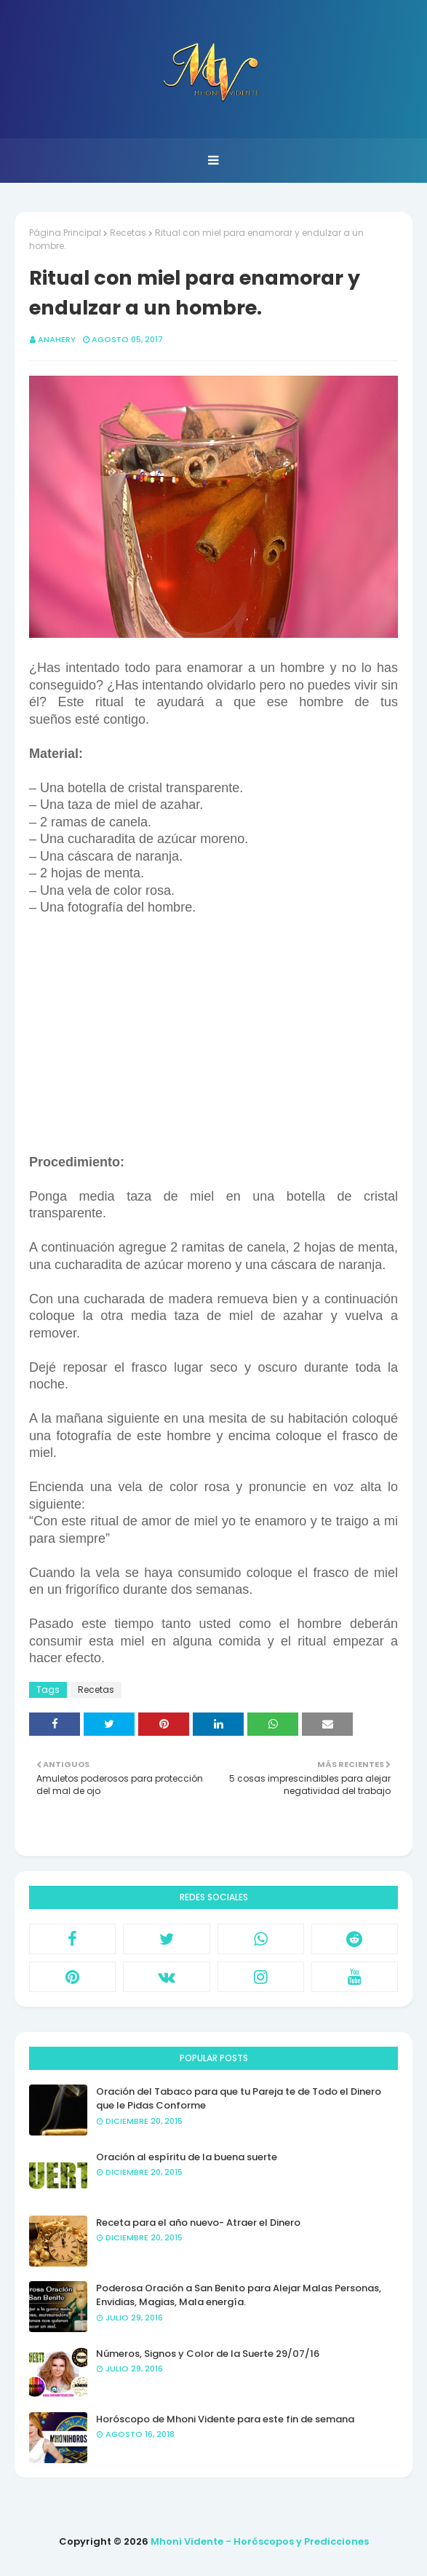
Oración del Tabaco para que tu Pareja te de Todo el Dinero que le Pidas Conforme (238, 2099)
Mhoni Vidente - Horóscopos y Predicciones (260, 2541)
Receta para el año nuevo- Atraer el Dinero (198, 2222)
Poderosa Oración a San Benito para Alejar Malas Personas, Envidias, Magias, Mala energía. (238, 2295)
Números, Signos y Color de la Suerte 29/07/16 (207, 2353)
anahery (57, 339)
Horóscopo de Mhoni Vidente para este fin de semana (225, 2419)
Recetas (128, 232)
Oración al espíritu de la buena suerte (186, 2157)
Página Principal (65, 232)
